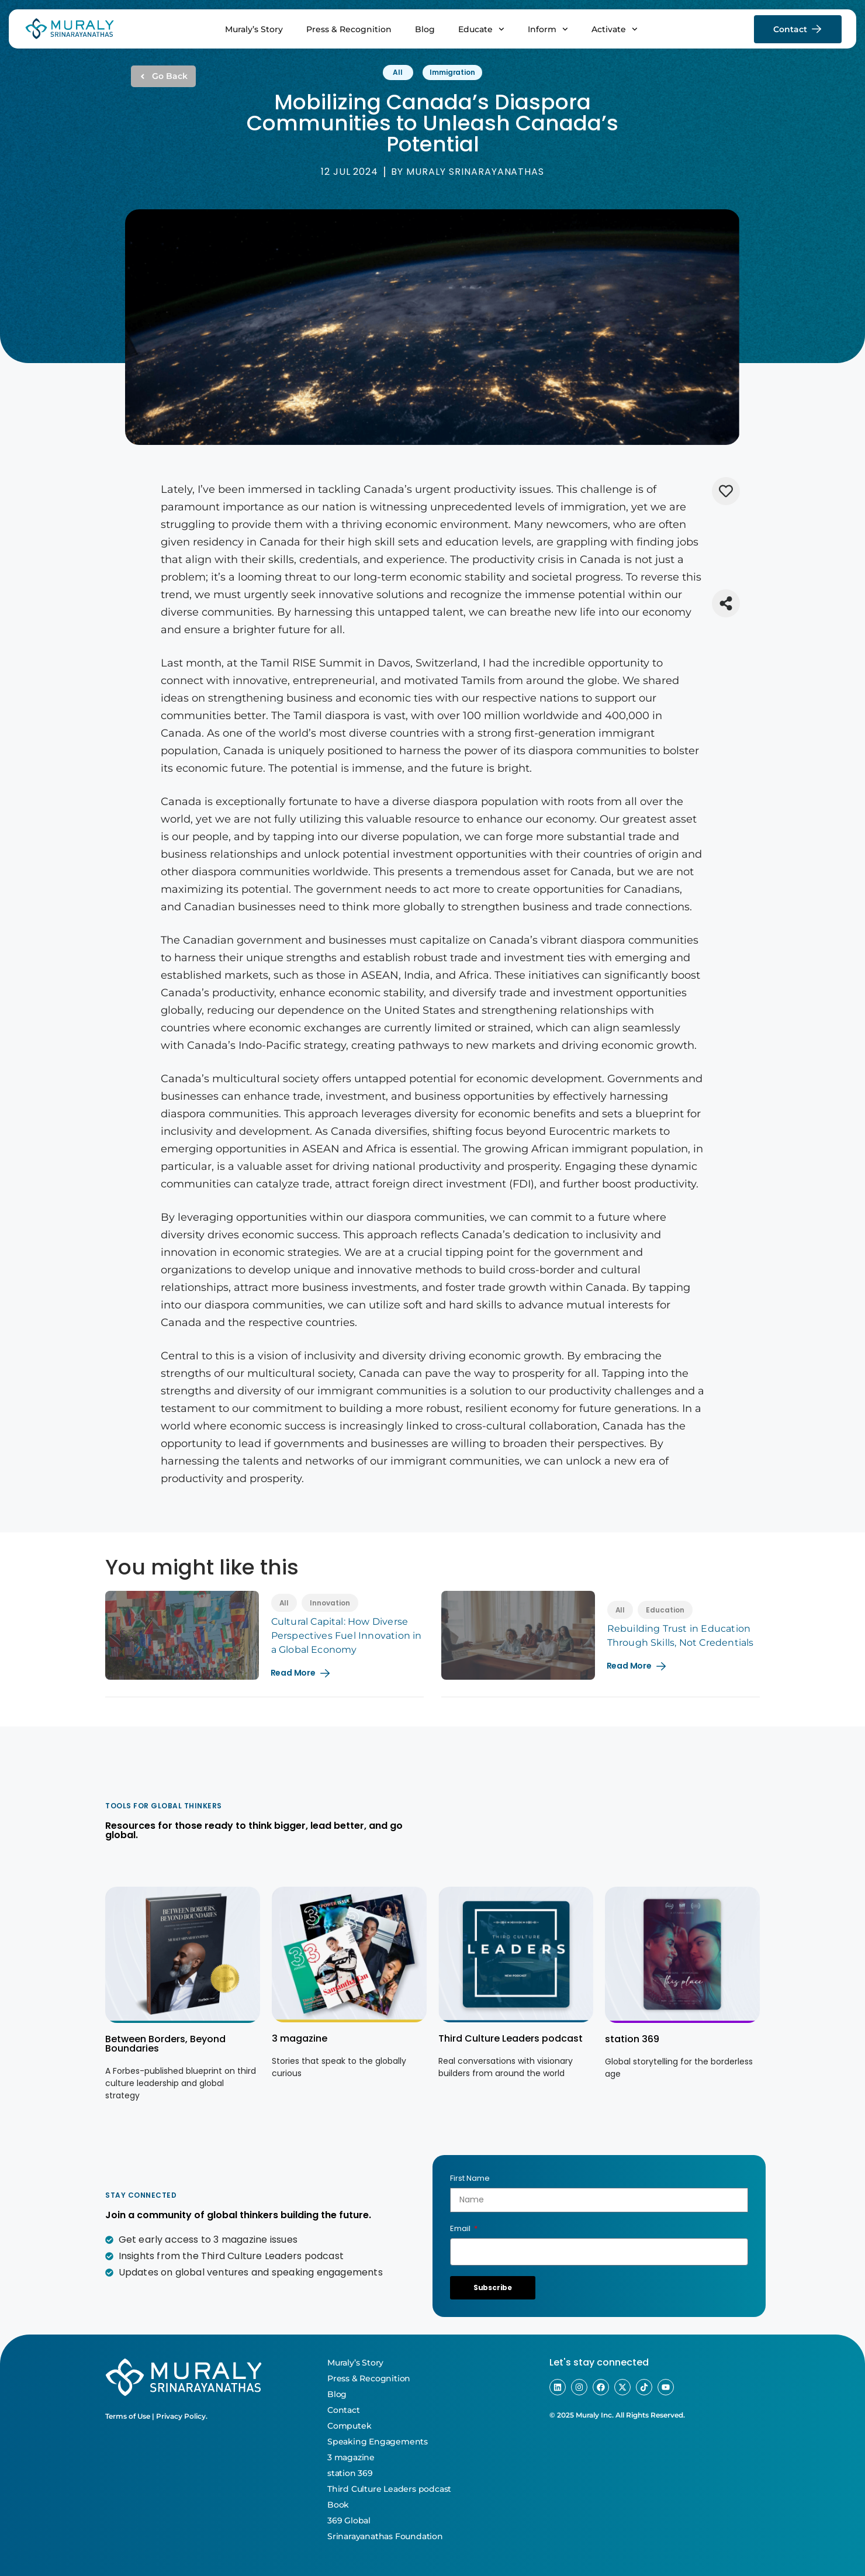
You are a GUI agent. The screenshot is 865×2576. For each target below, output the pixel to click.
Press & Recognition (349, 29)
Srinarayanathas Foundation (385, 2536)
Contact (343, 2410)
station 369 (632, 2039)
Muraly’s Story (254, 29)
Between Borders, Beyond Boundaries (165, 2043)
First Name (470, 2178)
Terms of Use (127, 2416)
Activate (614, 29)
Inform (548, 29)
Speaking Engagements (377, 2441)
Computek (349, 2425)
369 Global (349, 2520)
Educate (481, 29)
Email (461, 2228)
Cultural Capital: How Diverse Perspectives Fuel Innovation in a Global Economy (346, 1635)
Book (338, 2504)
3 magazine (299, 2038)
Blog (425, 29)
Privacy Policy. (181, 2416)
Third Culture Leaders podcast (510, 2038)
